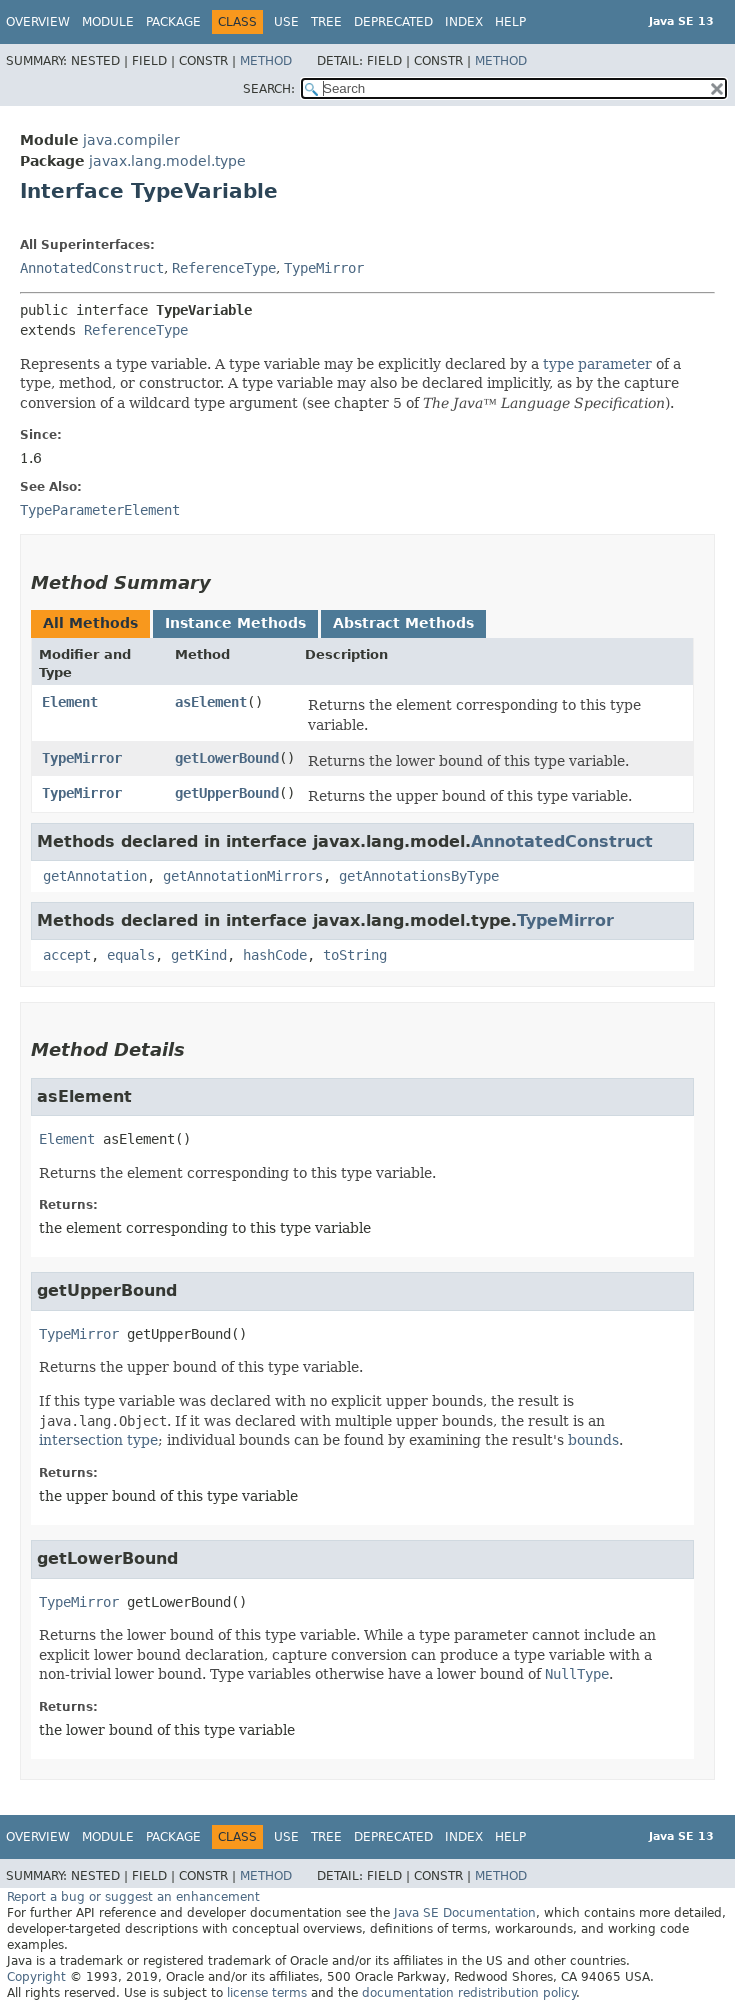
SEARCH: (269, 89)
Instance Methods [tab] (235, 623)
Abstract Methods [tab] (403, 623)
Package (173, 22)
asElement (211, 702)
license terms (267, 1993)
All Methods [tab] (90, 623)
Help (510, 22)
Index (464, 22)
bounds (593, 1440)
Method (266, 61)
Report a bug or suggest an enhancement (133, 1897)
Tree (326, 22)
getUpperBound (227, 793)
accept (67, 955)
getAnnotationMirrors (243, 876)
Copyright (36, 1977)
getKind (199, 955)
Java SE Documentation (465, 1913)
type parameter (597, 364)
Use (286, 22)
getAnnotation (95, 876)
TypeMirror (324, 268)
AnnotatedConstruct (92, 268)
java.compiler (131, 140)
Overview (38, 22)
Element (70, 702)
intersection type (98, 1440)
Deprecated (393, 22)
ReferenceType (224, 268)
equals (131, 955)
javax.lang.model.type (167, 161)
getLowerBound (227, 758)
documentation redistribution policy (469, 1993)
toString (355, 955)
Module (108, 22)
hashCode (275, 955)
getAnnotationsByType (419, 876)
